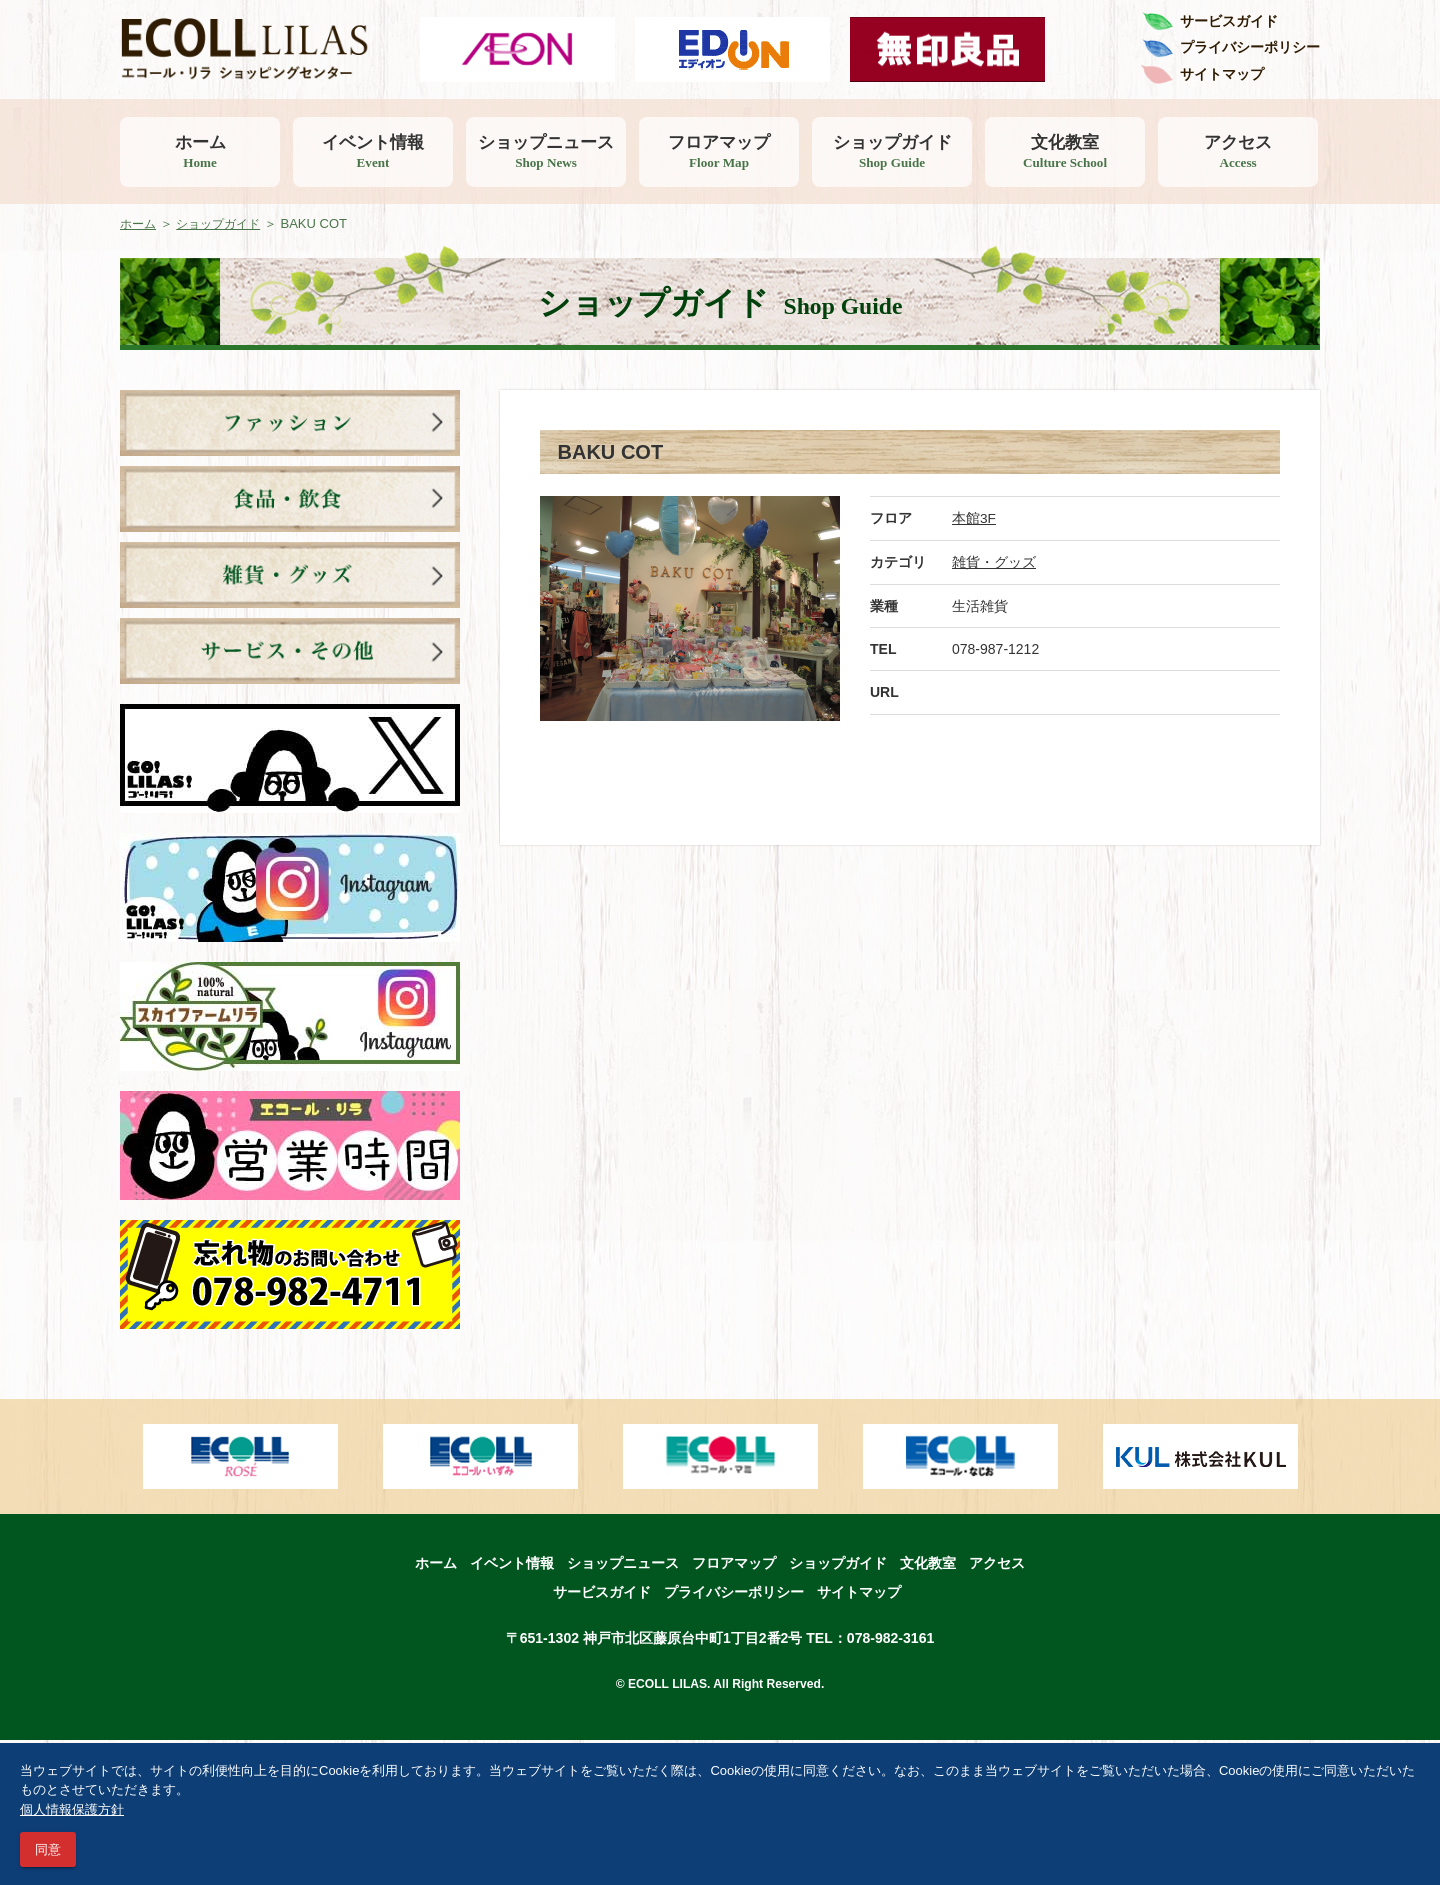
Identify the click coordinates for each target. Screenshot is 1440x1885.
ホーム (200, 151)
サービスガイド (1229, 21)
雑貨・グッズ (994, 561)
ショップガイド (892, 151)
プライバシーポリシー (1250, 47)
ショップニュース (546, 151)
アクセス (1238, 151)
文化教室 (1065, 151)
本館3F (974, 518)
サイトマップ (1222, 74)
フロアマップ (719, 151)
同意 (48, 1849)
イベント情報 (373, 151)
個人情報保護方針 (72, 1809)
